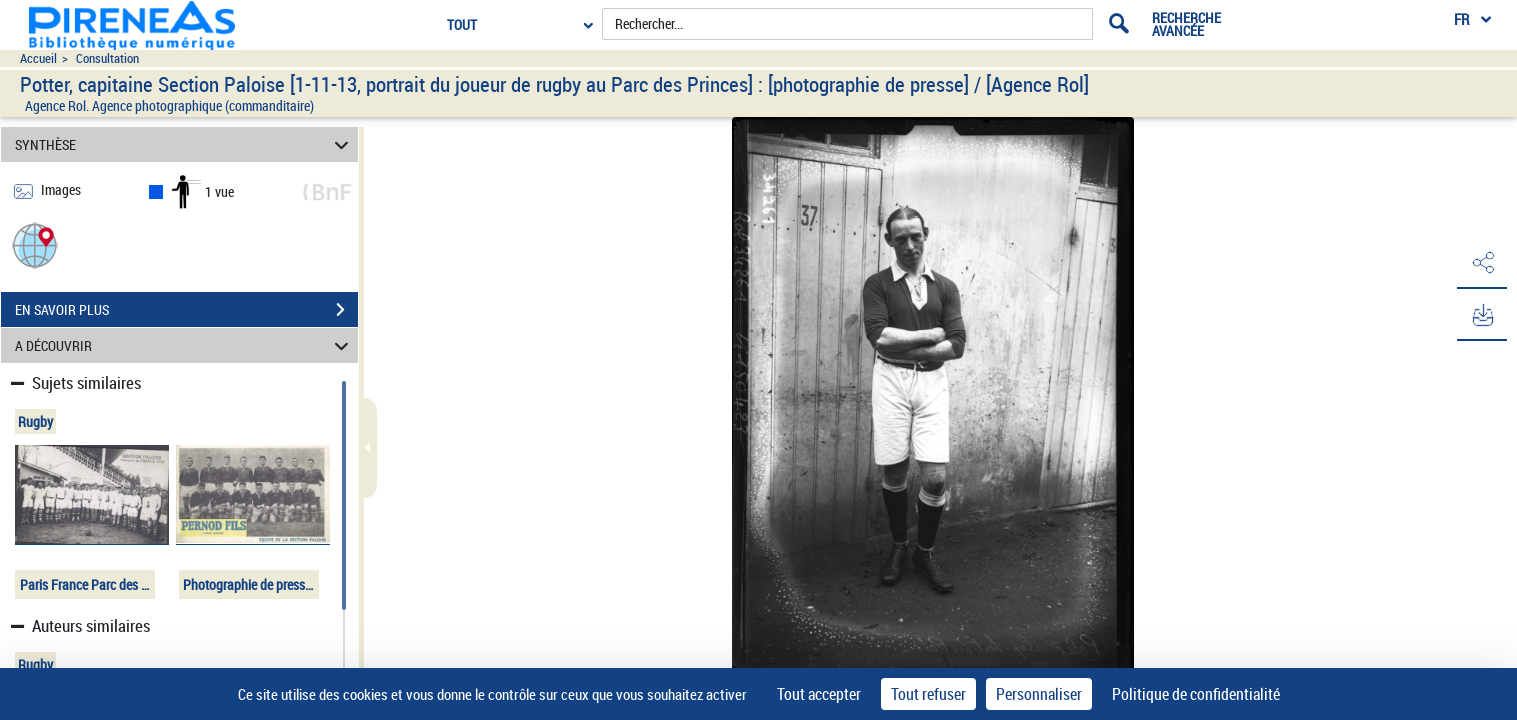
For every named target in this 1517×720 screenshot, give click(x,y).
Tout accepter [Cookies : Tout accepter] (819, 694)
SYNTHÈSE (185, 144)
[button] (35, 244)
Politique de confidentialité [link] (1196, 694)
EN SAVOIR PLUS (186, 310)
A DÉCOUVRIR (185, 345)
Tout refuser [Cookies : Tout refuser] (928, 694)
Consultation (107, 58)
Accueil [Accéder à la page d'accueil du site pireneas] (38, 58)
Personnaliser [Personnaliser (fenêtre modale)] (1039, 694)
